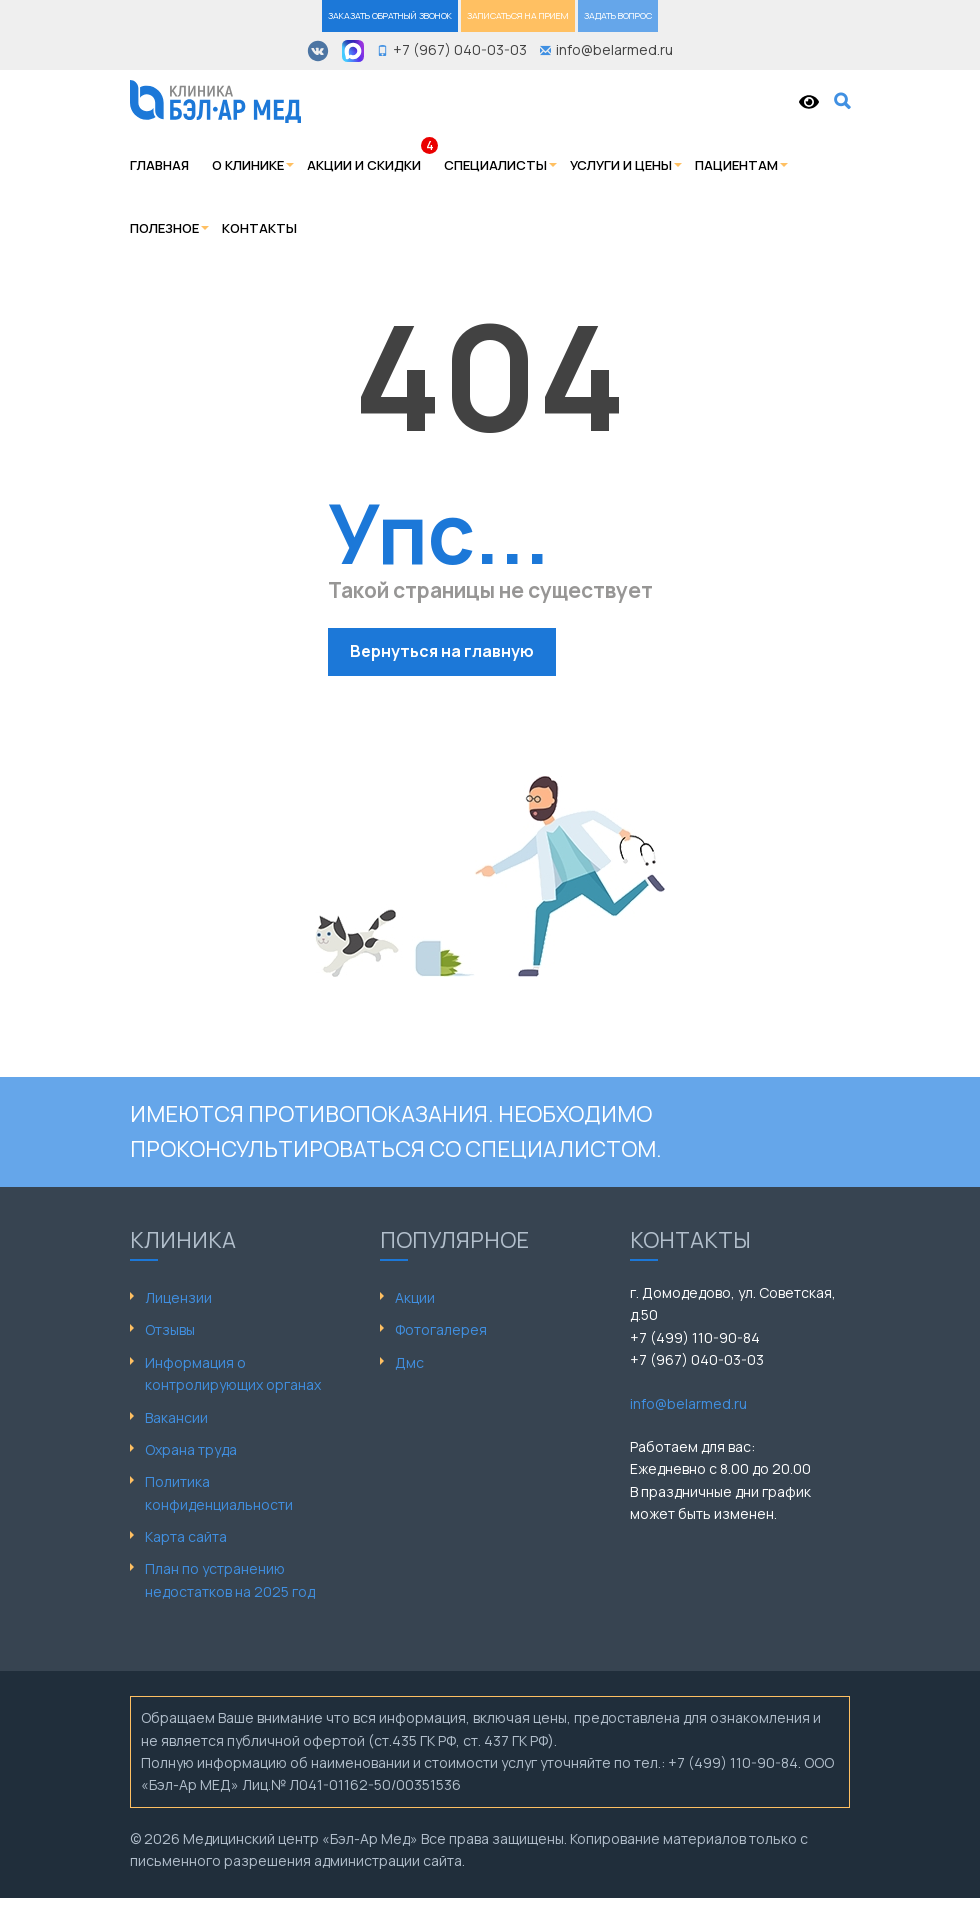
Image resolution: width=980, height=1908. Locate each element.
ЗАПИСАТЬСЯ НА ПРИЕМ (518, 15)
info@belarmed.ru (688, 1403)
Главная (159, 165)
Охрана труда (191, 1449)
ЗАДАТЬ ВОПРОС (618, 15)
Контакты (259, 228)
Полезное (164, 228)
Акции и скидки (364, 165)
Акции (415, 1297)
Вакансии (176, 1417)
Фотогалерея (441, 1329)
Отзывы (170, 1329)
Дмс (409, 1362)
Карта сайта (186, 1536)
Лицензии (178, 1297)
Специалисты (495, 165)
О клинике (248, 165)
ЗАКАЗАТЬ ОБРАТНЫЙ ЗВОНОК (390, 15)
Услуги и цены (621, 165)
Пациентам (736, 165)
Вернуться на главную (442, 651)
